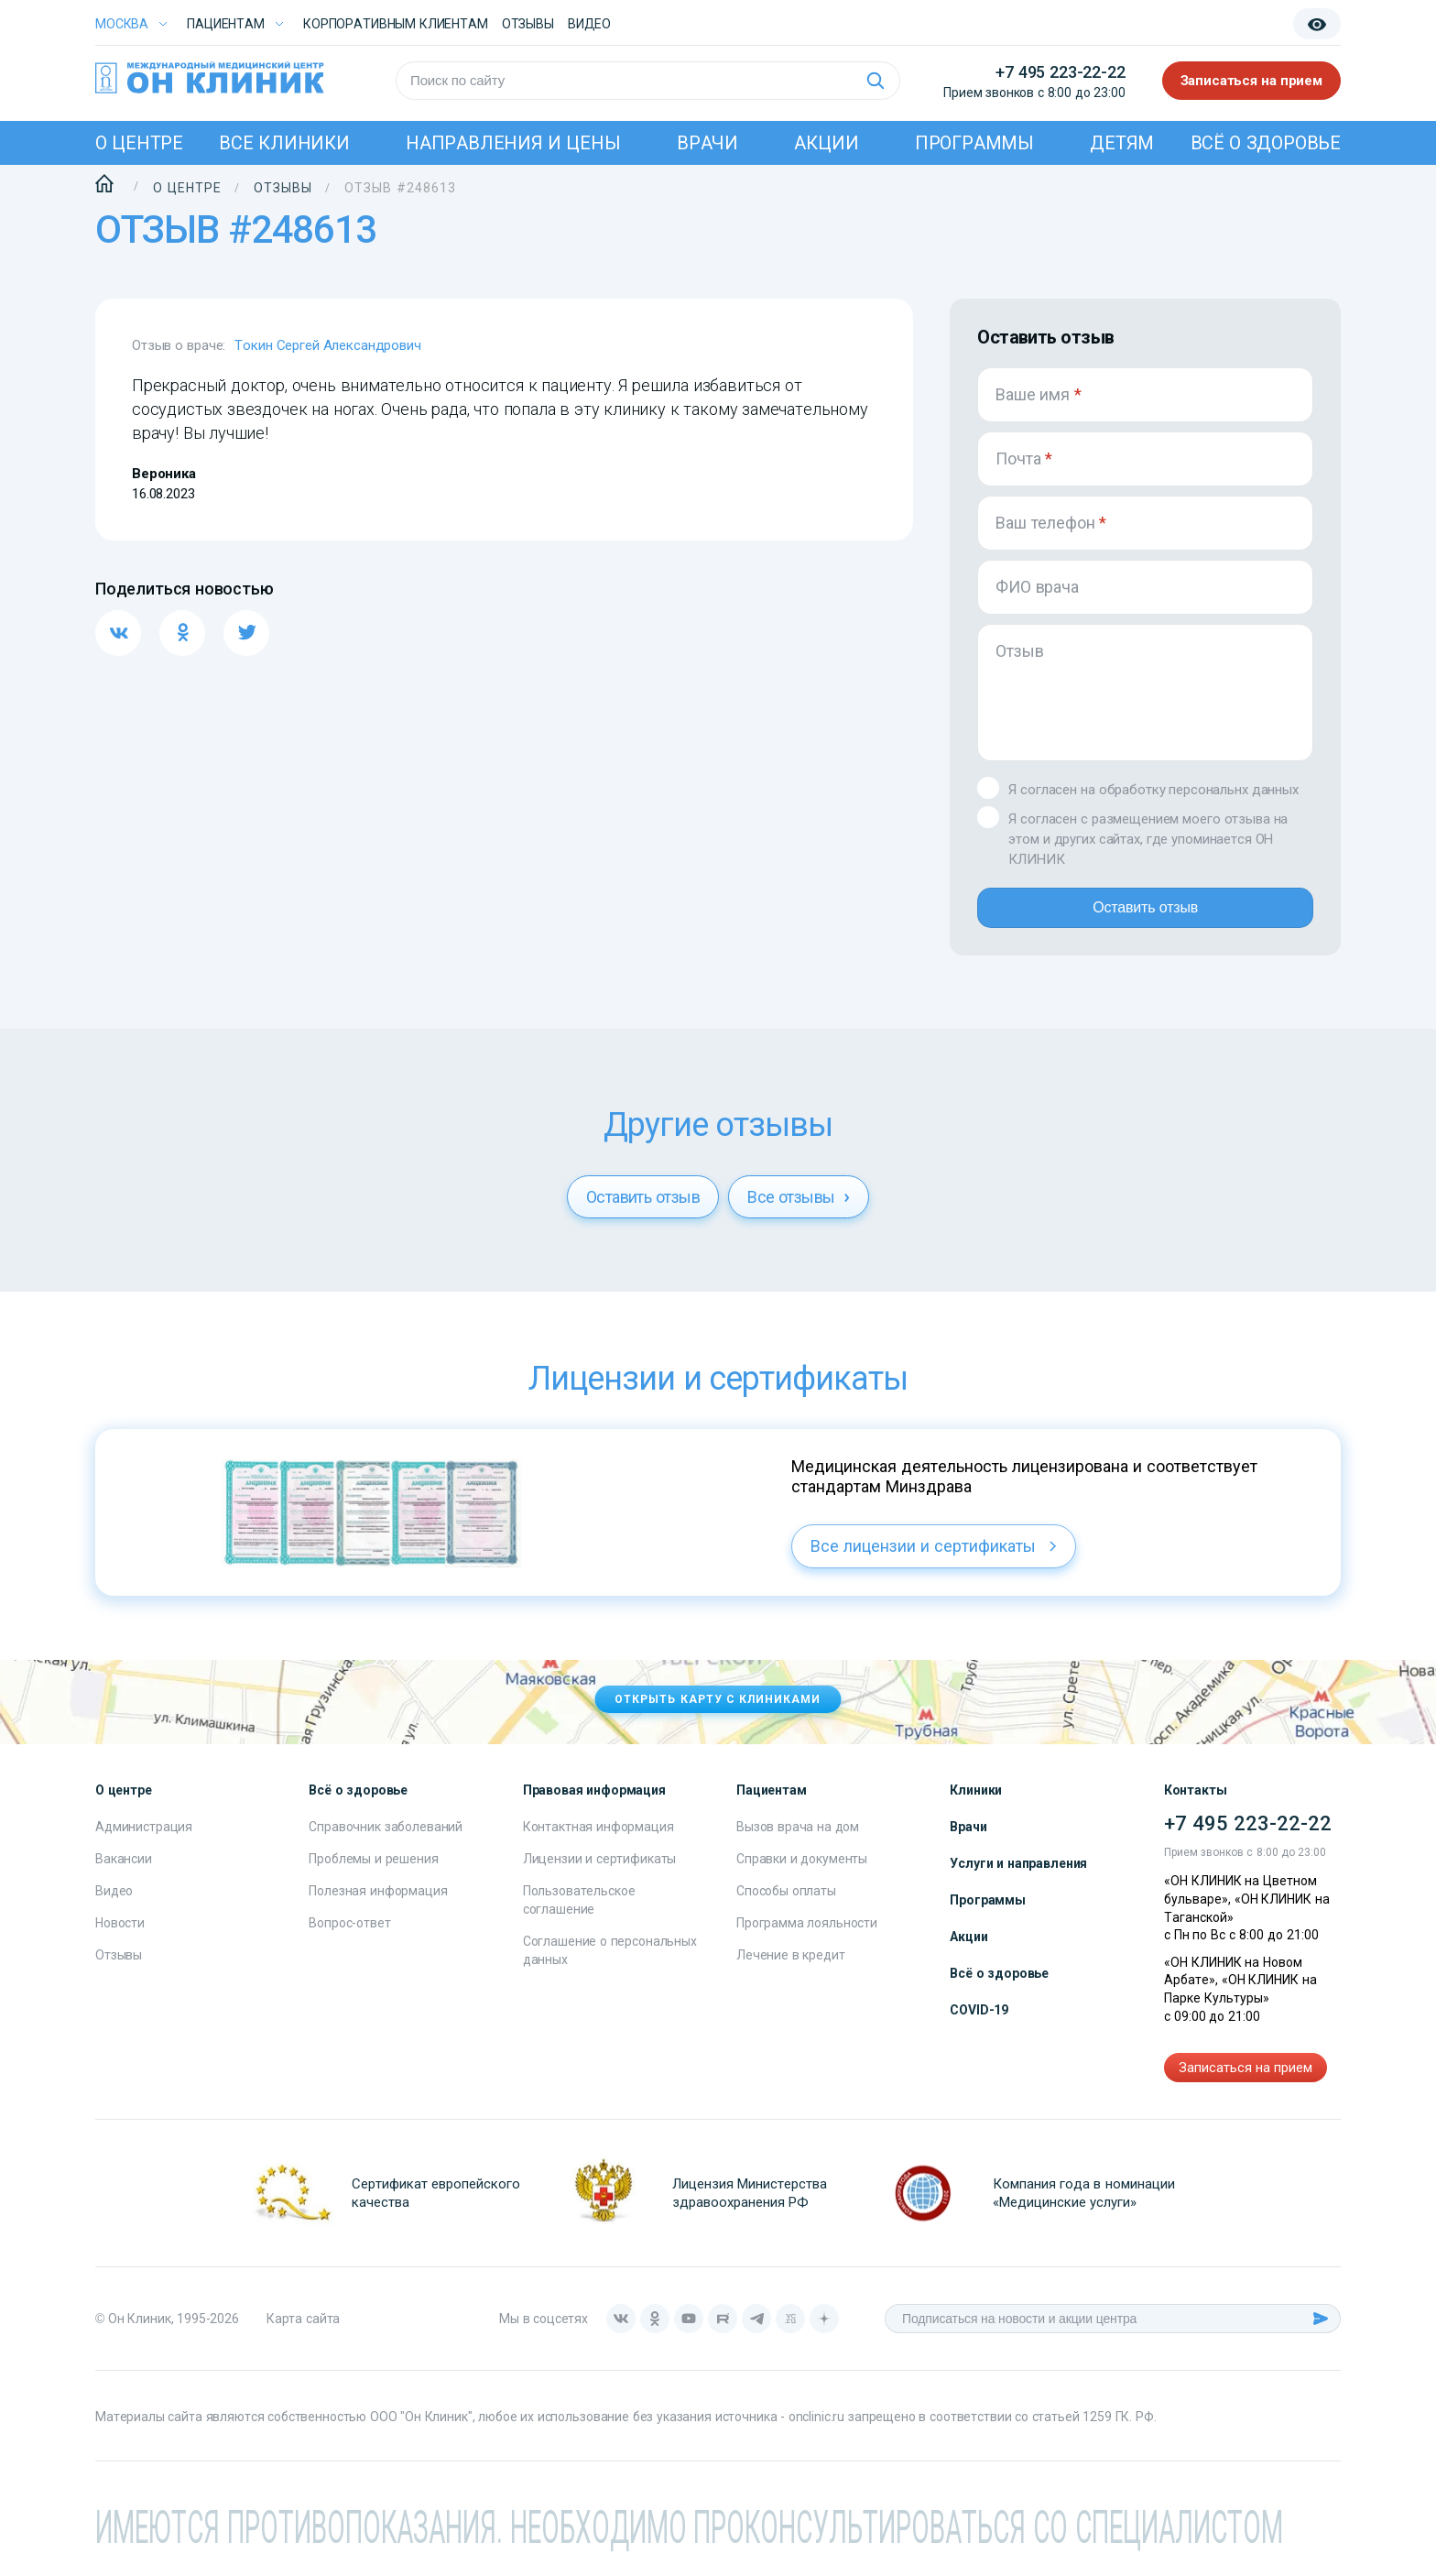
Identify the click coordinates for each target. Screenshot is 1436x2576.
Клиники (976, 1804)
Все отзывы (798, 1211)
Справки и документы (801, 1873)
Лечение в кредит (790, 1969)
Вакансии (123, 1873)
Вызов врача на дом (797, 1841)
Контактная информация (598, 1841)
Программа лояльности (806, 1937)
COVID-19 (979, 2024)
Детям (1122, 143)
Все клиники (284, 143)
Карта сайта (303, 2333)
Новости (120, 1937)
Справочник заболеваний (385, 1841)
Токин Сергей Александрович (327, 345)
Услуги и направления (1018, 1878)
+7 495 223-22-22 (1060, 72)
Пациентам (226, 23)
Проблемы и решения (373, 1873)
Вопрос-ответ (349, 1937)
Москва (121, 23)
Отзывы (528, 23)
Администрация (143, 1841)
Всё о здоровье (1266, 143)
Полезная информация (378, 1905)
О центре (139, 143)
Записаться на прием (1251, 80)
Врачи (707, 143)
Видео (114, 1905)
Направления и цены (513, 143)
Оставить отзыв (1145, 915)
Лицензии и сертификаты (600, 1873)
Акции (826, 143)
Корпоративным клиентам (395, 23)
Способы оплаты (786, 1905)
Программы (974, 143)
